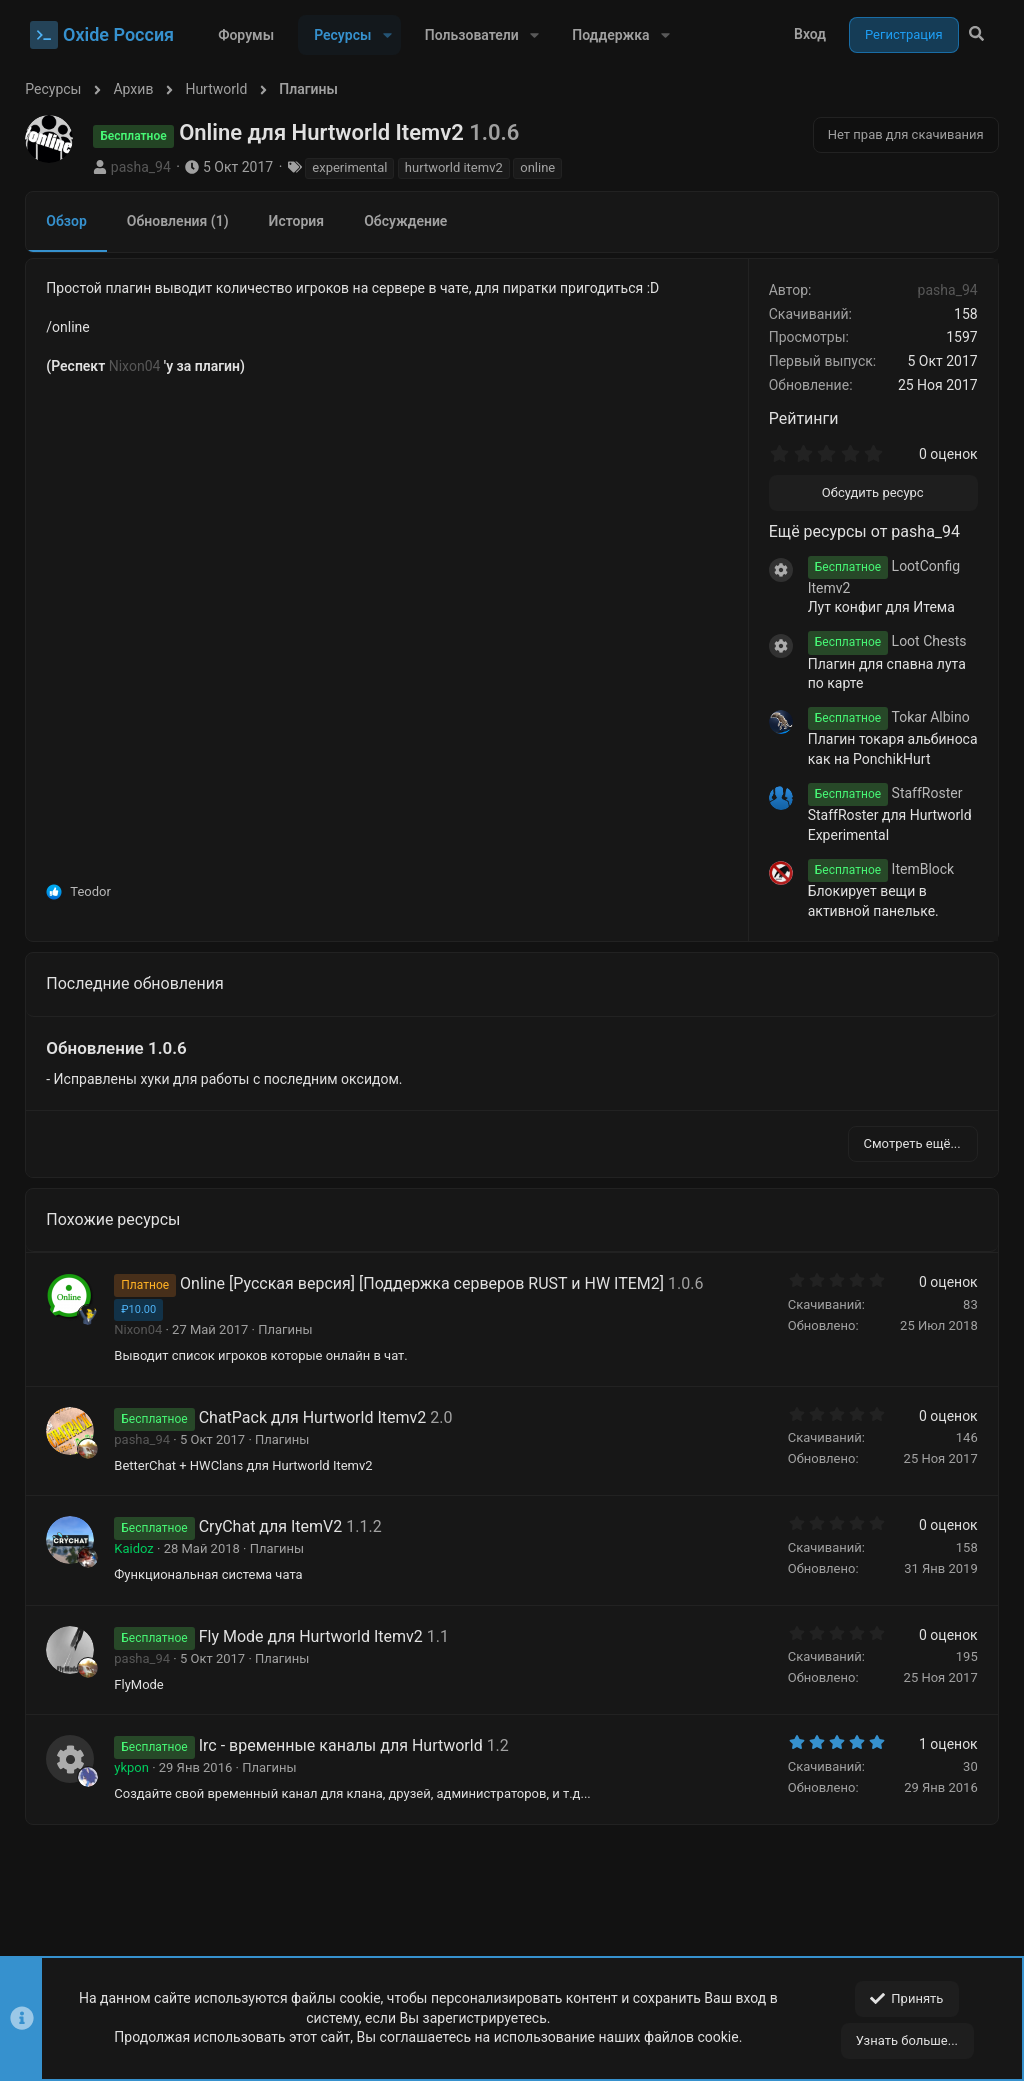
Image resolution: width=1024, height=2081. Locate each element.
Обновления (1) (183, 221)
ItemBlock (876, 869)
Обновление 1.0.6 (121, 1048)
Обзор (71, 221)
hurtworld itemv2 (459, 167)
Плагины (290, 1329)
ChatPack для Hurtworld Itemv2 (317, 1417)
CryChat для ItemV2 (275, 1526)
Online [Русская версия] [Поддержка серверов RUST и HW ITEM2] (427, 1283)
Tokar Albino (884, 717)
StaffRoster (880, 793)
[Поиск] (976, 35)
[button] (386, 35)
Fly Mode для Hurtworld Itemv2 (315, 1636)
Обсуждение (410, 221)
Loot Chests (882, 641)
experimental (354, 167)
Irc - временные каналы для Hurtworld (345, 1745)
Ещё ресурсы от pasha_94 (859, 531)
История (301, 221)
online (542, 167)
